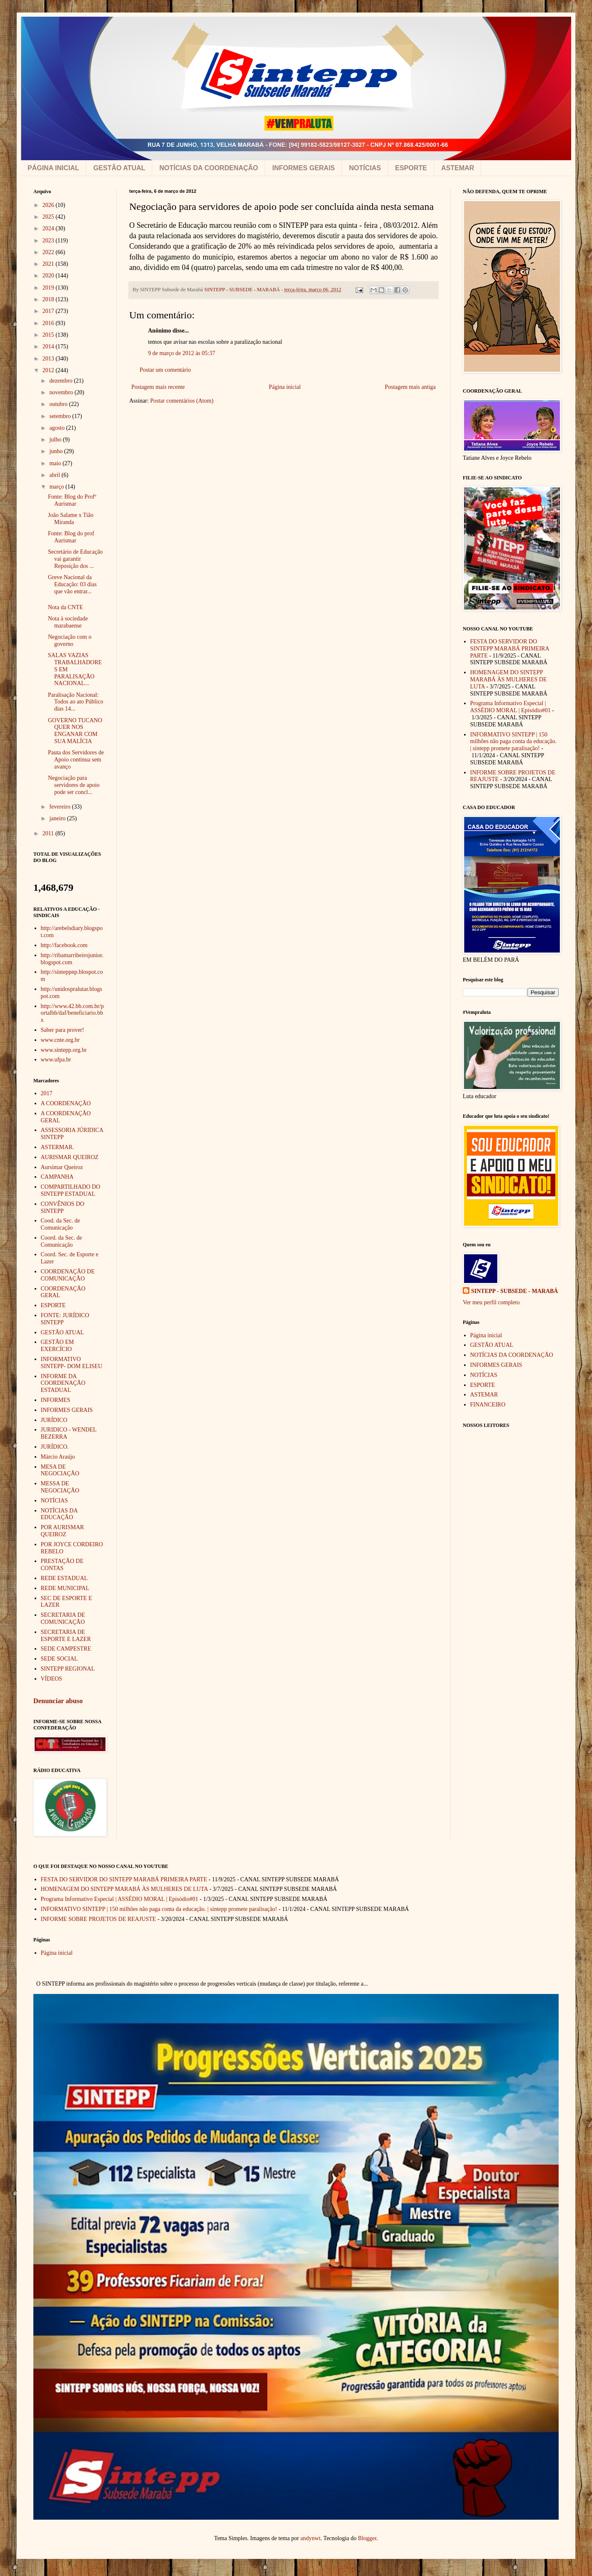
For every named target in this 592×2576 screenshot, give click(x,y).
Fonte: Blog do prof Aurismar (71, 537)
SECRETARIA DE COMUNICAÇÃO (63, 1618)
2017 (49, 311)
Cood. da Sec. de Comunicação (60, 1224)
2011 (49, 833)
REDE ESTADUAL (64, 1578)
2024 (49, 228)
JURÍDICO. (55, 1447)
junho (56, 451)
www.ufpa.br (56, 1059)
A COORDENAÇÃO (66, 1103)
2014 (49, 346)
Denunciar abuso (58, 1701)
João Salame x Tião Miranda (70, 518)
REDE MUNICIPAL (65, 1588)
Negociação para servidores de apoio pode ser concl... (74, 785)
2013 (49, 358)
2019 (49, 288)
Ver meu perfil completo (491, 1302)
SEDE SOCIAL (59, 1659)
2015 (49, 335)
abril (55, 475)
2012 (49, 370)
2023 (49, 240)
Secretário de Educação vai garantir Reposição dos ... (75, 559)
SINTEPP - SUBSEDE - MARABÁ (514, 1291)
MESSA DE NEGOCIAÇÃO (60, 1487)
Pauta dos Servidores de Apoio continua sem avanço (76, 759)
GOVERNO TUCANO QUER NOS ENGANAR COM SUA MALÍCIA (75, 730)
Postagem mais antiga (410, 387)
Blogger (367, 2538)
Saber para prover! (62, 1030)
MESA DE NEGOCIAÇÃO (60, 1470)
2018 (49, 299)
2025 (49, 217)
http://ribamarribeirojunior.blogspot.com (72, 958)
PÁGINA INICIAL (53, 167)
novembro (61, 392)
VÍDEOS (51, 1679)
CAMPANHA (57, 1177)
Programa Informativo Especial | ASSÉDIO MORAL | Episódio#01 (510, 706)
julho (56, 439)
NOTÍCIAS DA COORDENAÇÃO (208, 167)
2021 (49, 264)
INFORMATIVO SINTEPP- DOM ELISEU (72, 1362)
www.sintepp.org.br (64, 1050)
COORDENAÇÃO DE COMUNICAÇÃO (68, 1275)
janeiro (58, 818)
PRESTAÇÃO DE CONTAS (62, 1564)
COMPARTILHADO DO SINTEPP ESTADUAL (70, 1190)
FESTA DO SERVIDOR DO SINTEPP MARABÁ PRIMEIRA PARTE (509, 648)
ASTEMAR (457, 167)
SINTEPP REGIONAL (68, 1669)
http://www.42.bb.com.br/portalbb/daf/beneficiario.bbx (72, 1013)
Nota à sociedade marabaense (68, 622)
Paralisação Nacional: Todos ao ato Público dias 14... (75, 702)
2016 (49, 323)
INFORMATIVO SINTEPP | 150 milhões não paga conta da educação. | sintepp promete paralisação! (513, 741)
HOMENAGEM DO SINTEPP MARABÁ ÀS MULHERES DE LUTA (508, 679)
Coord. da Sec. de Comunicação (61, 1241)
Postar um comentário (165, 370)
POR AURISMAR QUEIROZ (62, 1531)
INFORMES (55, 1400)
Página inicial (285, 387)
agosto (57, 428)
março (57, 487)
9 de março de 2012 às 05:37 (181, 353)
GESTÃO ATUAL (119, 167)
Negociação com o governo (69, 640)
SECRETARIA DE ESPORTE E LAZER (66, 1635)
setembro (60, 416)
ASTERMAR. (57, 1147)
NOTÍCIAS (365, 167)
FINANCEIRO (488, 1404)
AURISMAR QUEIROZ (70, 1157)
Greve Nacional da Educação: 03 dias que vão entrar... (72, 584)
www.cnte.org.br (60, 1040)
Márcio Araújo (58, 1457)
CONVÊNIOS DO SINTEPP (63, 1207)
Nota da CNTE (65, 607)
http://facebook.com (64, 945)
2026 (49, 205)
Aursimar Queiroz (62, 1167)
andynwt (311, 2538)
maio (56, 463)
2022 (49, 252)
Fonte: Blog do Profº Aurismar (72, 500)
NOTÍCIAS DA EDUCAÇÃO (59, 1514)
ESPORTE (411, 167)
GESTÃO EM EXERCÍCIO (57, 1345)
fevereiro (60, 807)
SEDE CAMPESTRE (66, 1649)
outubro (59, 404)
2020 (49, 275)
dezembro (61, 381)
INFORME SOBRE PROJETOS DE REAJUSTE (98, 1919)
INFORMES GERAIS (303, 167)
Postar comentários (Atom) (181, 401)
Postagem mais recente (158, 387)
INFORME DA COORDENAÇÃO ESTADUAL (63, 1383)
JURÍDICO (54, 1420)
